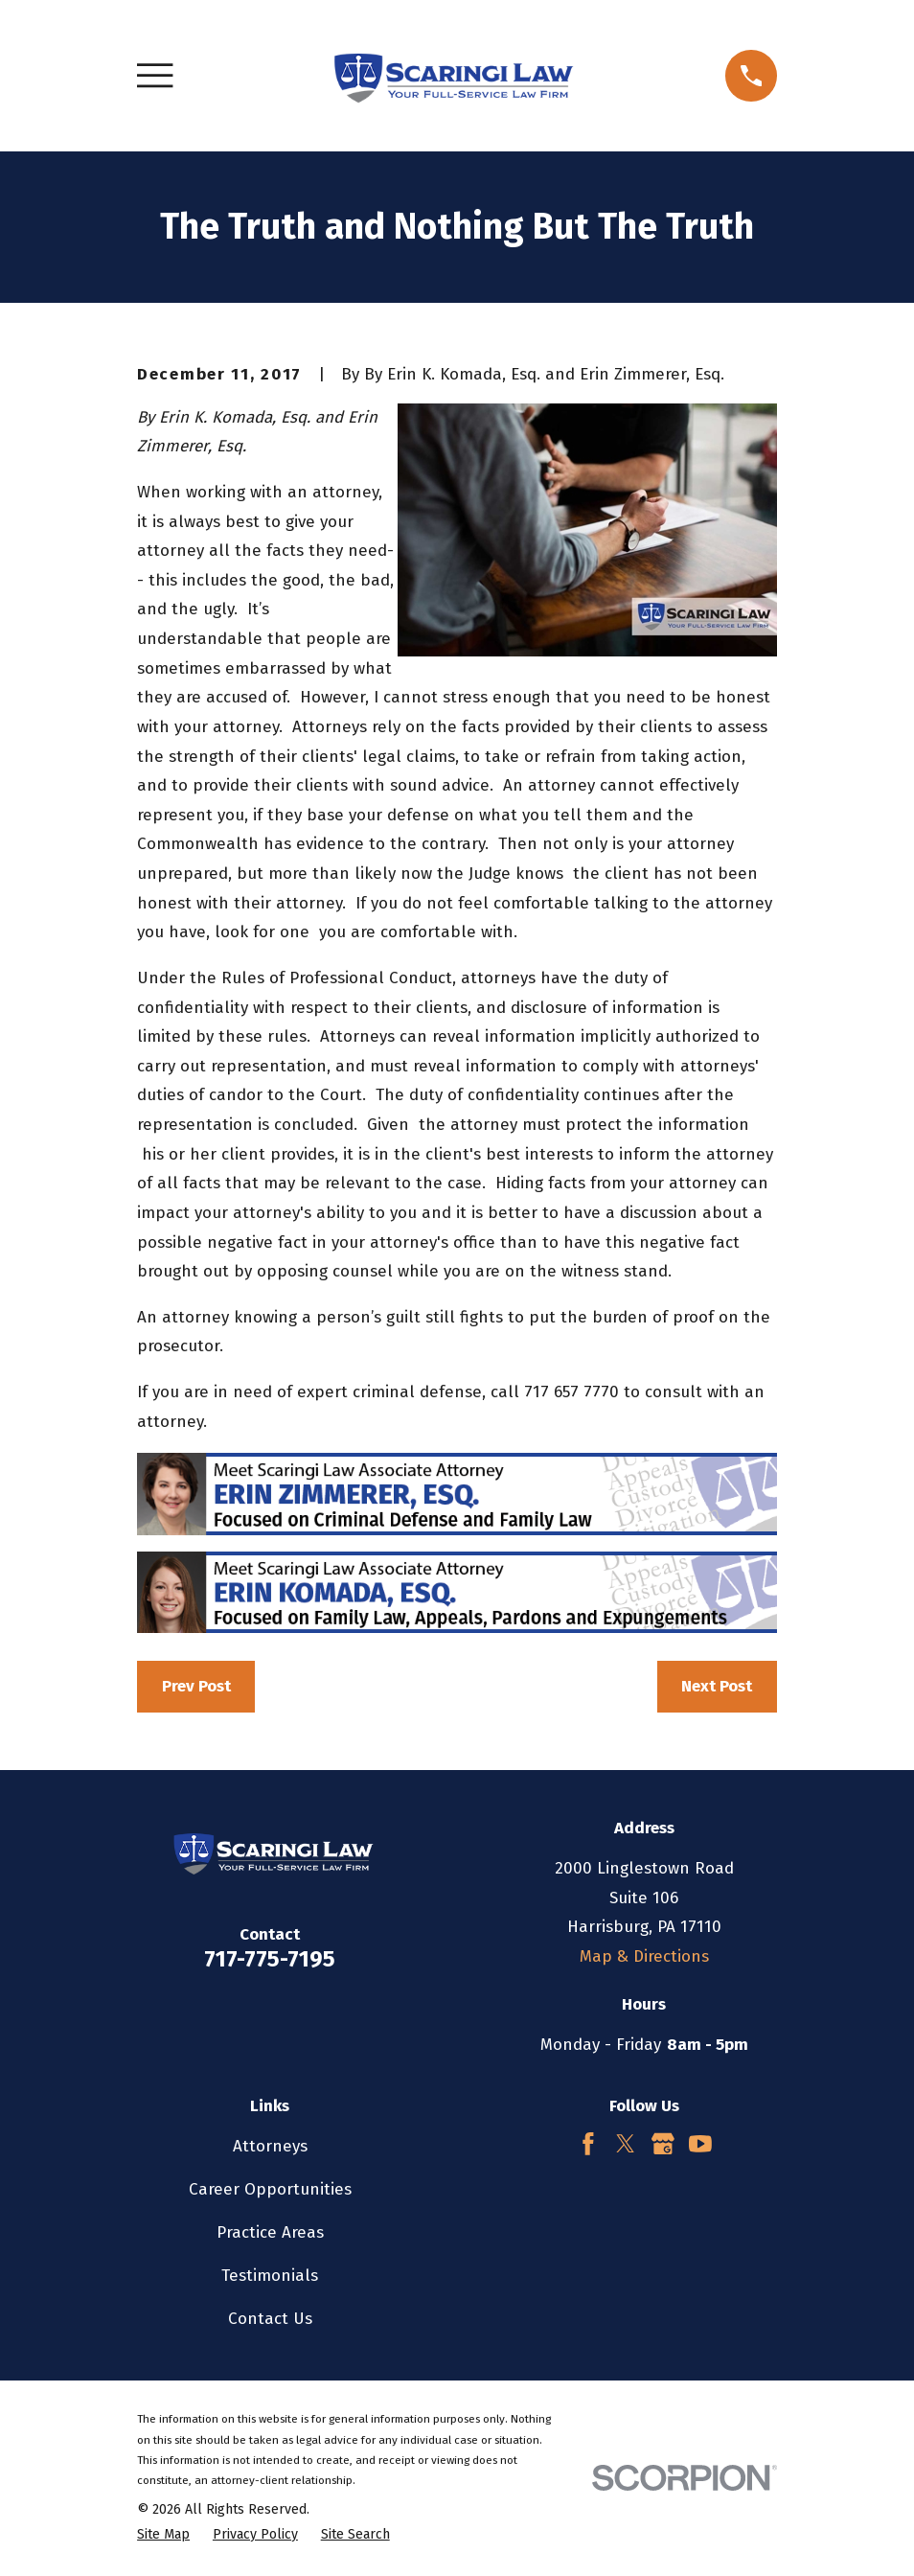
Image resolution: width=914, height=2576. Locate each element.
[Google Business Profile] (662, 2143)
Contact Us (270, 2319)
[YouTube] (700, 2143)
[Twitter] (625, 2143)
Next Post (716, 1686)
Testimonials (269, 2276)
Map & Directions (644, 1956)
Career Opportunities (270, 2189)
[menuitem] (163, 2534)
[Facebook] (588, 2143)
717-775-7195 (269, 1958)
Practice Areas (270, 2232)
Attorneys (270, 2146)
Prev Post (196, 1686)
